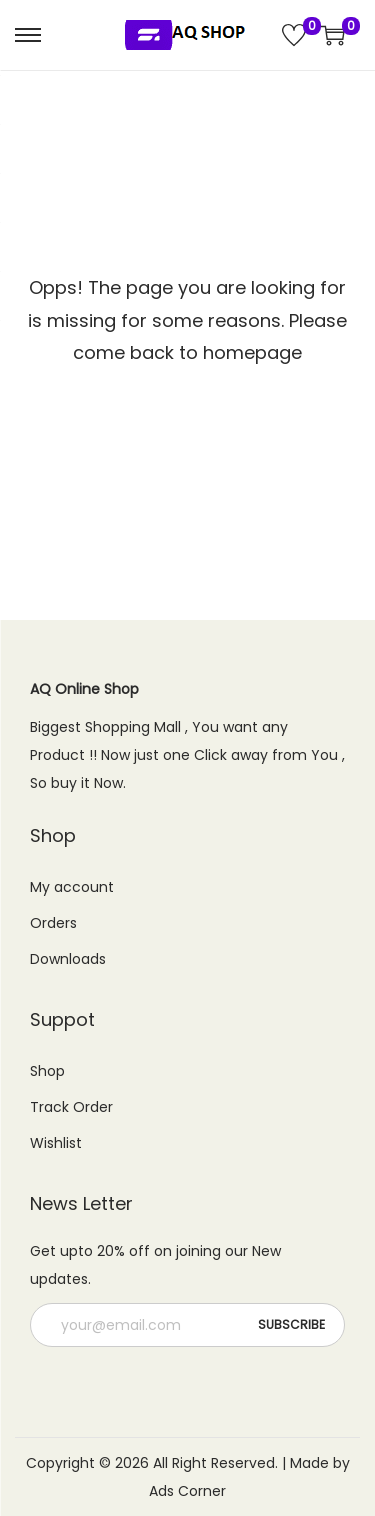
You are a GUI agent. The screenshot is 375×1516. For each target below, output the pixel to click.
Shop (47, 1071)
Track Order (71, 1107)
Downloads (68, 959)
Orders (53, 923)
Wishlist (56, 1143)
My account (72, 887)
